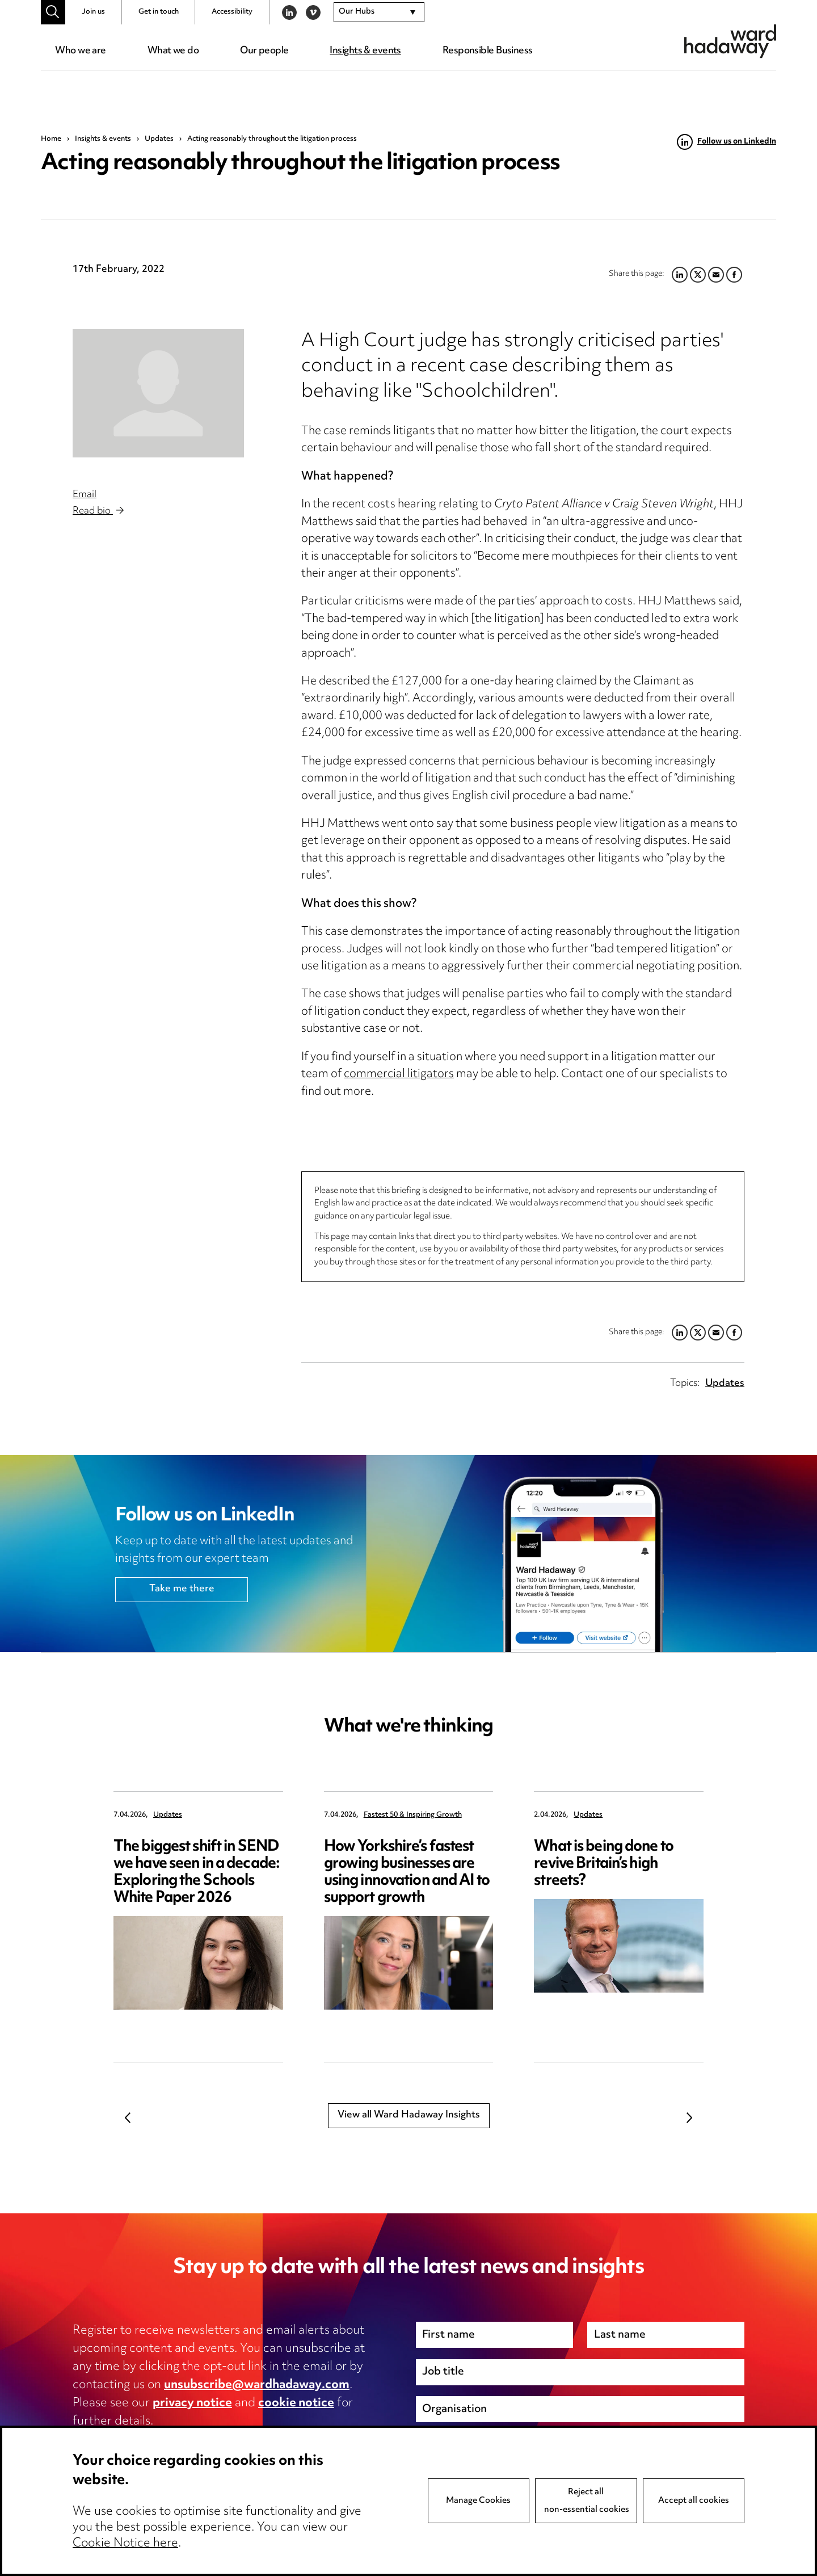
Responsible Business (488, 51)
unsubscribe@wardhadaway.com (256, 2385)
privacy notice (192, 2403)
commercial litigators (399, 1074)
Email (84, 495)
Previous (127, 2117)
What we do (173, 51)
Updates (159, 139)
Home (51, 139)
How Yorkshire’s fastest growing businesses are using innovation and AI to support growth (407, 1872)
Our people (264, 51)
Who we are (80, 51)
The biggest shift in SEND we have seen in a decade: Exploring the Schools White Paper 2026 (196, 1872)
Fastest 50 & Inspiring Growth (413, 1815)
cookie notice (296, 2403)
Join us (93, 12)
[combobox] (379, 12)
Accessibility (232, 12)
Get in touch (158, 12)
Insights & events (365, 51)
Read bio (98, 511)
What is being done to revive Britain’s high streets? (603, 1864)
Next (689, 2117)
